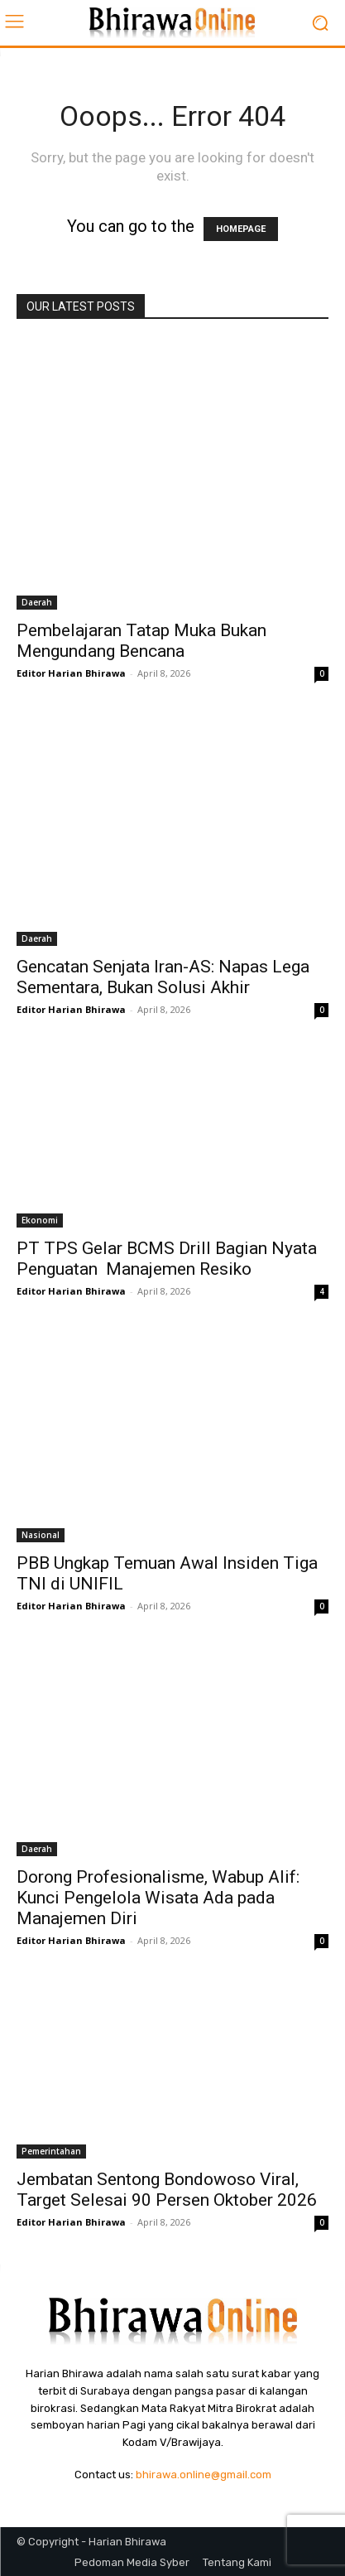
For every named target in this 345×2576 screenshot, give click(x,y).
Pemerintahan (51, 2151)
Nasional (41, 1535)
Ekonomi (40, 1220)
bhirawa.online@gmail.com (203, 2474)
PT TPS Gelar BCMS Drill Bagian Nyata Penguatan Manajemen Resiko (167, 1258)
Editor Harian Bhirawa (71, 673)
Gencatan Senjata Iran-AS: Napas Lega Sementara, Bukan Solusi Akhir (163, 977)
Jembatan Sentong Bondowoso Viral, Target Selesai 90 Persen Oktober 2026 (167, 2189)
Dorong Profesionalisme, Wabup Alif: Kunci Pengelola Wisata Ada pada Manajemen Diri (158, 1897)
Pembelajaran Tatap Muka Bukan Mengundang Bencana (141, 640)
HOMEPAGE (241, 229)
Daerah (37, 602)
